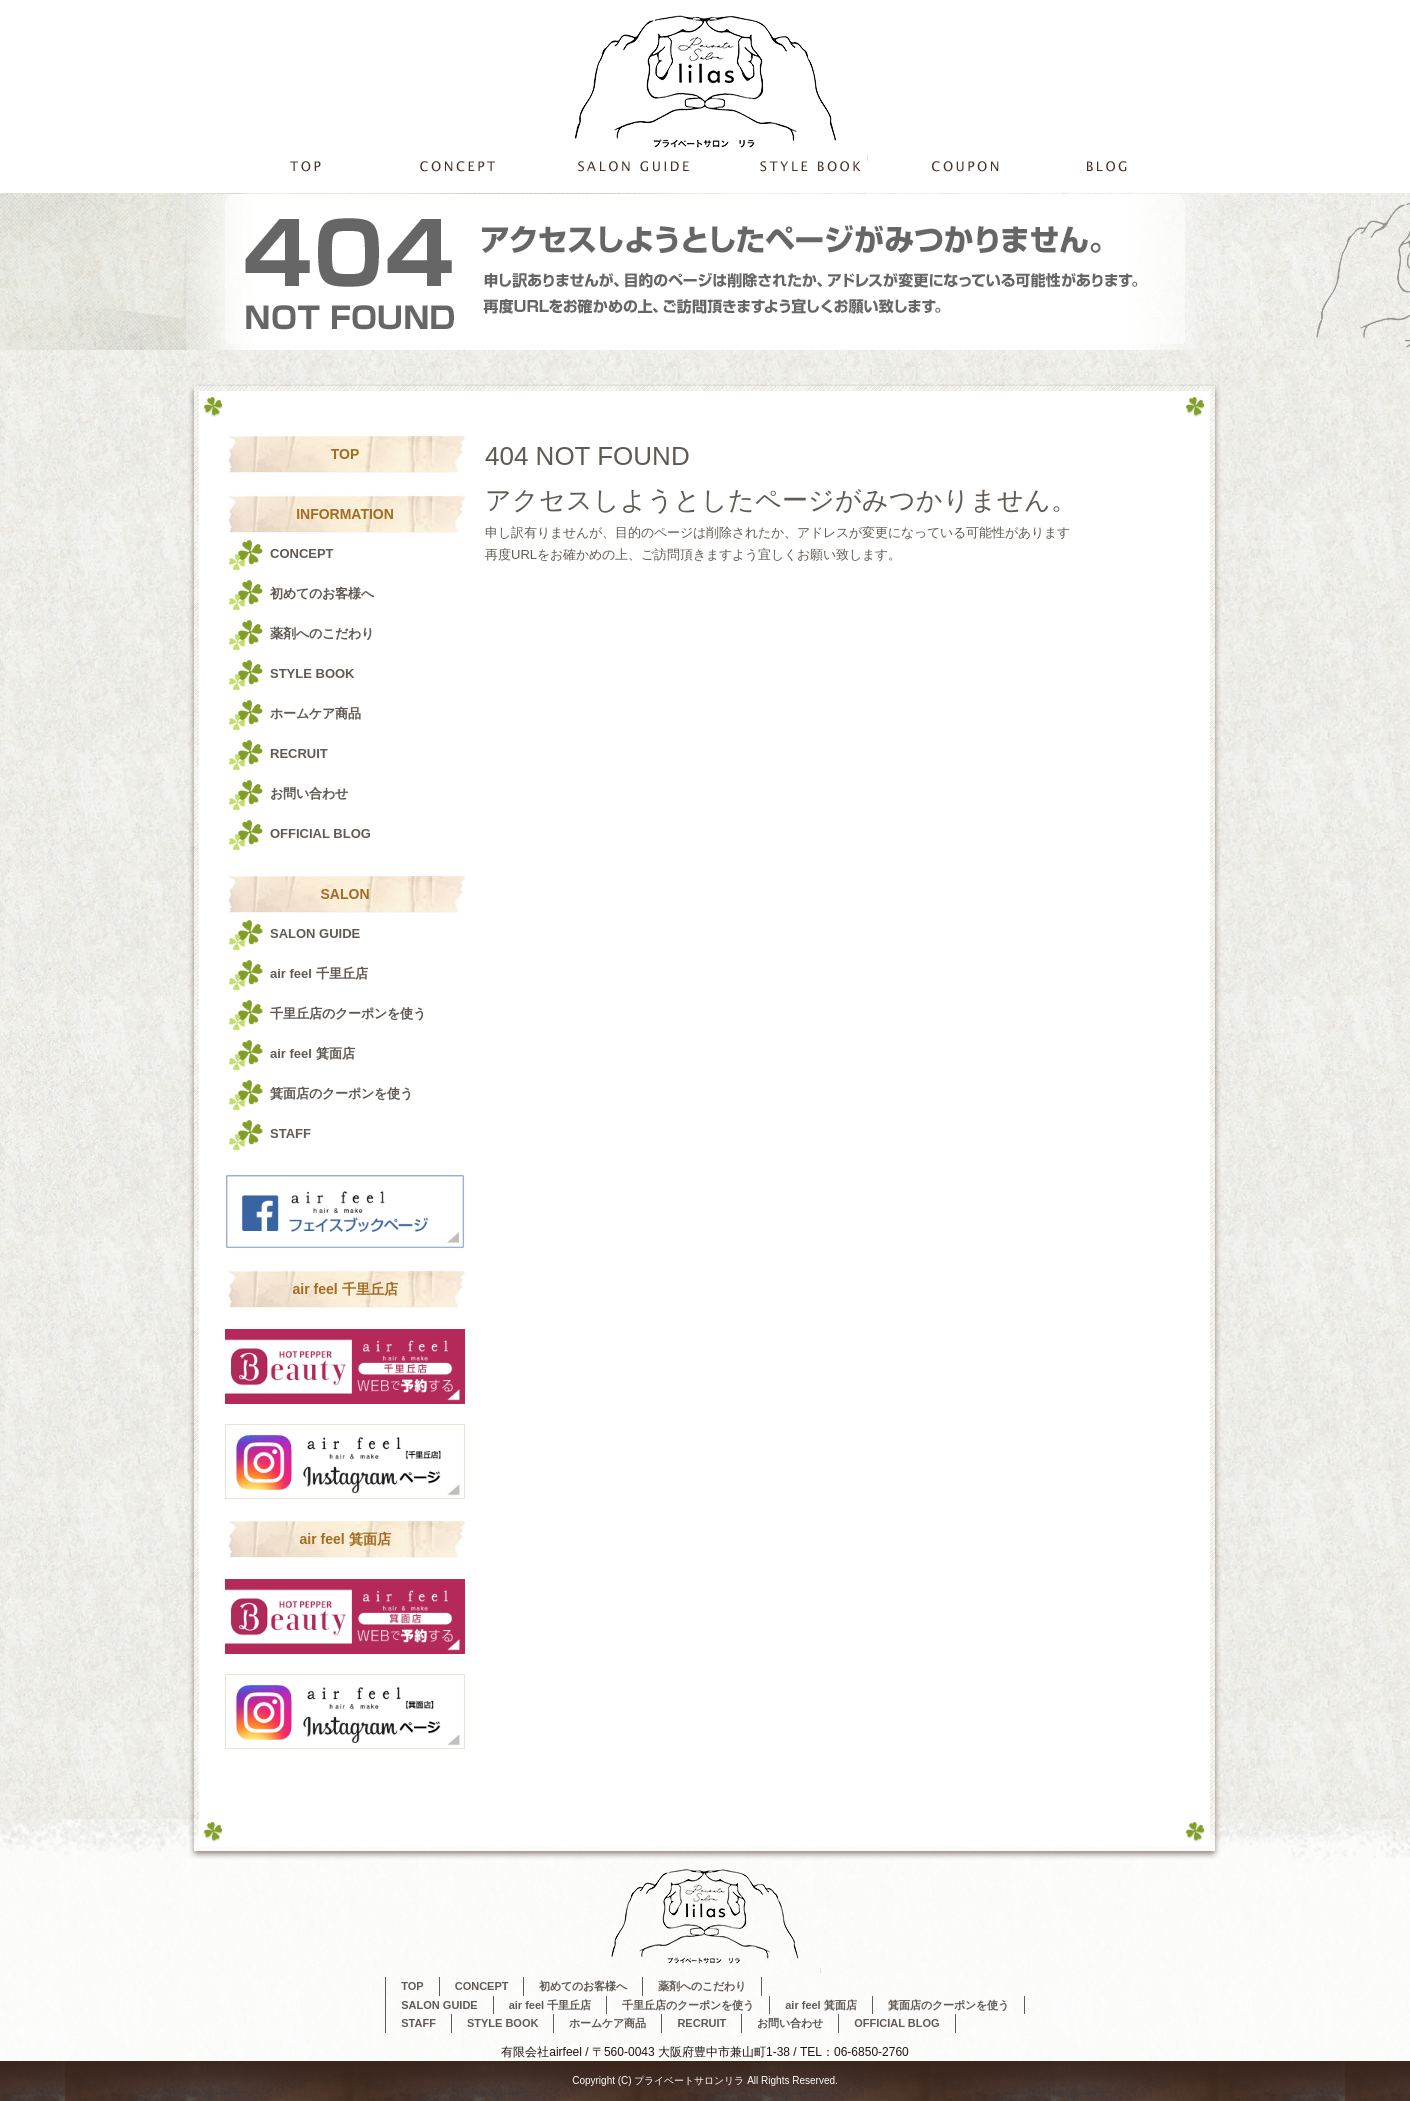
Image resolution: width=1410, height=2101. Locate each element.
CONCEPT (457, 165)
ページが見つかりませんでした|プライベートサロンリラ (1058, 9)
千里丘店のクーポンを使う (962, 165)
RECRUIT (299, 753)
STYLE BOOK (810, 165)
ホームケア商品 (315, 713)
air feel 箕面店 (312, 1053)
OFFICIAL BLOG (1110, 165)
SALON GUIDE (630, 165)
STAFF (290, 1133)
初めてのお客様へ (322, 593)
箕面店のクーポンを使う (341, 1093)
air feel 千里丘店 (319, 973)
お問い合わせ (309, 793)
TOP (305, 165)
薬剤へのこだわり (322, 633)
